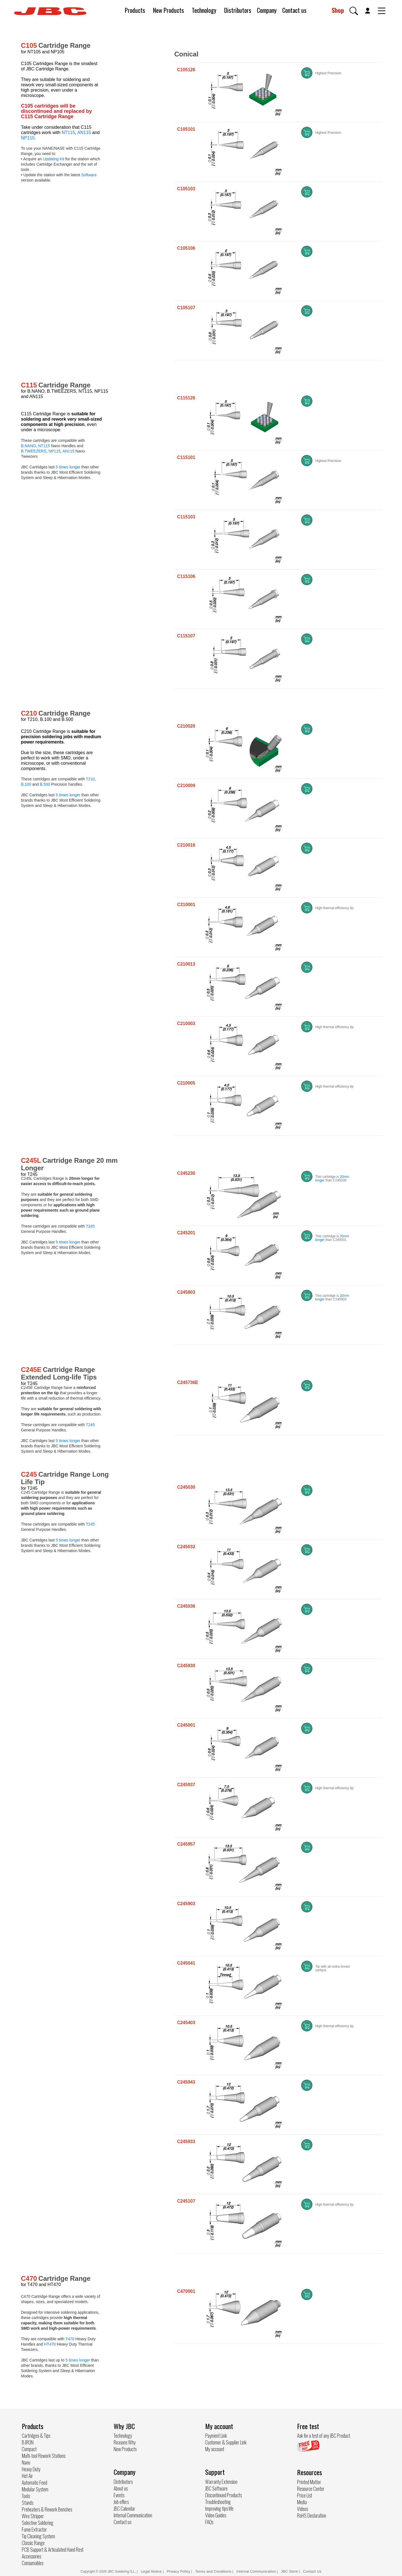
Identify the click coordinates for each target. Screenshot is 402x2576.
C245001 (186, 1725)
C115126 (186, 397)
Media (302, 2502)
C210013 (186, 964)
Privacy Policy (178, 2571)
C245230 (186, 1173)
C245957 (186, 1844)
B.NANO (28, 446)
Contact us (294, 10)
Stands (27, 2502)
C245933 (186, 2141)
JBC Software (216, 2488)
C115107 (186, 635)
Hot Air (27, 2475)
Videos (302, 2508)
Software (89, 175)
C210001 (186, 904)
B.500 (45, 784)
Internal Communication (133, 2515)
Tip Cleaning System (38, 2536)
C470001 (186, 2291)
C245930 (186, 1665)
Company (267, 10)
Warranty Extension (221, 2481)
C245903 (186, 1903)
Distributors (237, 10)
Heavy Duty (31, 2469)
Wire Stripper (33, 2516)
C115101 (186, 457)
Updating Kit (53, 159)
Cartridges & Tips (36, 2435)
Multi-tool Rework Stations (43, 2455)
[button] (354, 11)
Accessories (31, 2556)
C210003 (186, 1023)
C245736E (187, 1382)
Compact (29, 2449)
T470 (69, 2339)
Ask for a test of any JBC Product (323, 2435)
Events (119, 2495)
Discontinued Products (223, 2495)
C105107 (186, 307)
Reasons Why (125, 2442)
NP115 (28, 137)
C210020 (186, 726)
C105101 (186, 129)
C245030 (186, 1487)
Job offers (121, 2501)
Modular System (35, 2489)
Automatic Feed (34, 2482)
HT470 (50, 2344)
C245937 (186, 1784)
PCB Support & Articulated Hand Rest (52, 2549)
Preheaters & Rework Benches (47, 2509)
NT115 (68, 132)
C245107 (186, 2201)
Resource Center (310, 2488)
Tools (26, 2495)
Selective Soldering (37, 2522)
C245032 (186, 1546)
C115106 (186, 576)
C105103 (186, 188)
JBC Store (289, 2571)
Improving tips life (219, 2508)
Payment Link (216, 2435)
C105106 (186, 248)
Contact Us (312, 2571)
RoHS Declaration (311, 2515)
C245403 (186, 2022)
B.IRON (28, 2442)
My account (214, 2449)
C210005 (186, 1083)
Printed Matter (309, 2482)
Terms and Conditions (213, 2571)
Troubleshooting (218, 2501)
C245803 (186, 1292)
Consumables (32, 2563)
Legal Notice (152, 2571)
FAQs (209, 2521)
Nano (26, 2462)
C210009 (186, 785)
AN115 (84, 132)
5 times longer (68, 467)
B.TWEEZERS (33, 451)
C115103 (186, 516)
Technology (204, 10)
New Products (168, 10)
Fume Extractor (34, 2529)
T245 (90, 1226)
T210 (90, 779)
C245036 (186, 1606)
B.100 (26, 784)
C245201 (186, 1232)
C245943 (186, 2082)
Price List (304, 2495)
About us (121, 2488)
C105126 (186, 69)
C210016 (186, 845)
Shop (338, 10)
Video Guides (215, 2515)
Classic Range (33, 2542)
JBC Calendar (124, 2508)
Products (135, 10)
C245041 (186, 1963)
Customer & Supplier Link (226, 2442)
